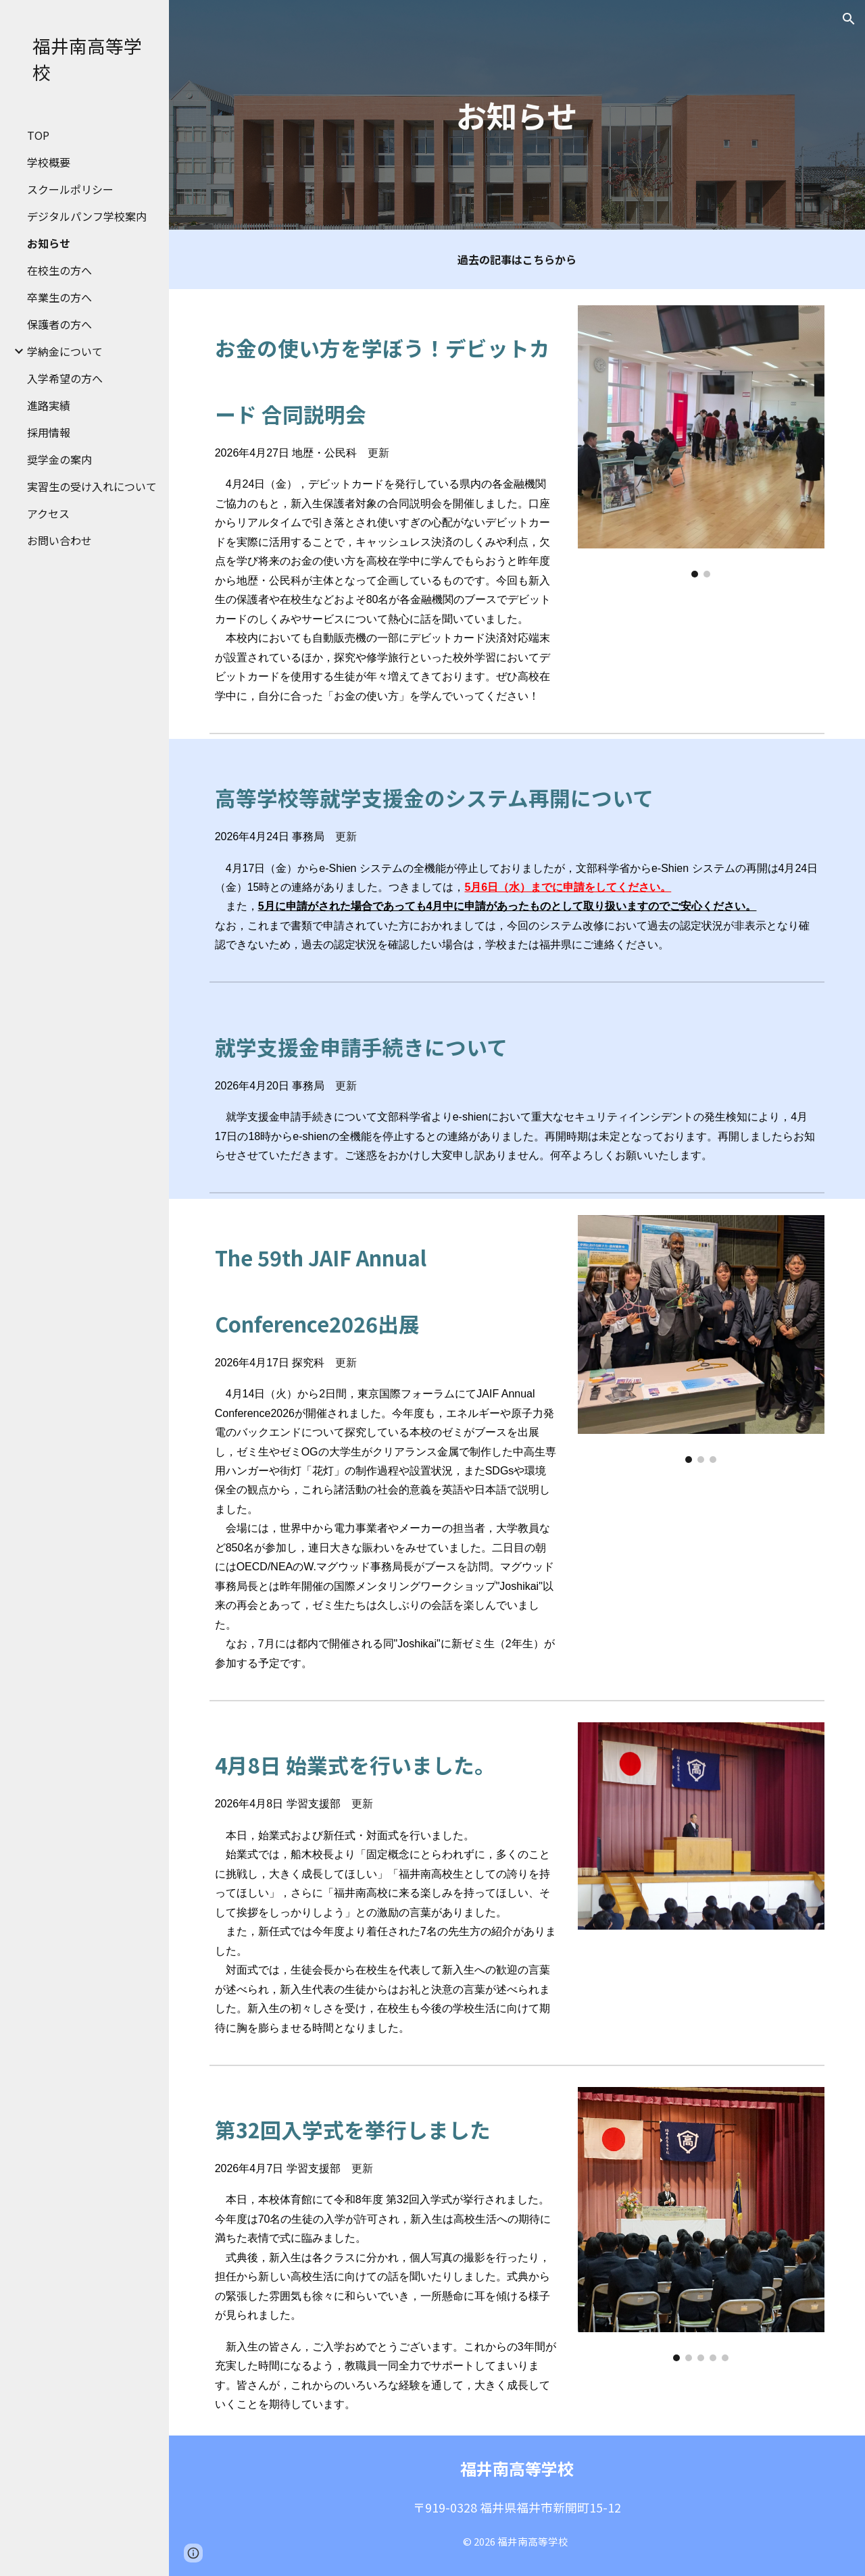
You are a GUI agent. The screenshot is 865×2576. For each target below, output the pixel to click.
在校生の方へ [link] (59, 270)
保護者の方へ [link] (59, 324)
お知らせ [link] (48, 243)
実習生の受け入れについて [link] (92, 486)
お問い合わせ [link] (59, 540)
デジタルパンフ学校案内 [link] (87, 216)
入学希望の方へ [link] (65, 378)
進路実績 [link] (48, 405)
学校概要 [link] (48, 162)
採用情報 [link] (48, 432)
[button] (849, 19)
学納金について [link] (65, 351)
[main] (516, 115)
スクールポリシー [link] (70, 189)
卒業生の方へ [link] (59, 297)
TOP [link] (38, 135)
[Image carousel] (701, 441)
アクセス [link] (48, 513)
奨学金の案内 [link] (59, 459)
